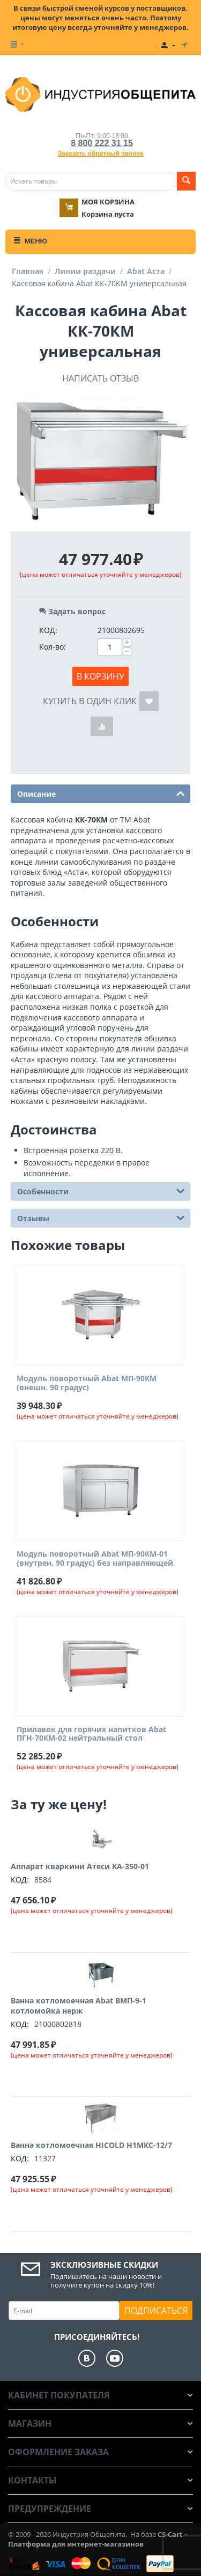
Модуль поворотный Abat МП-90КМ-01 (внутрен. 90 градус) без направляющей (95, 1559)
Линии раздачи (85, 271)
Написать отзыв (100, 378)
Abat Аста (146, 271)
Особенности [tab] (101, 1190)
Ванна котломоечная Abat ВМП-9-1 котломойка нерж (78, 2005)
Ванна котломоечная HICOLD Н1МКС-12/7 (91, 2145)
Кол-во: (52, 647)
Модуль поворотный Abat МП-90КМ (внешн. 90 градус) (87, 1383)
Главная (27, 271)
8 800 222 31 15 (102, 143)
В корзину (100, 676)
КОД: (48, 630)
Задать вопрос (72, 611)
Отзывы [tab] (101, 1217)
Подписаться (156, 2310)
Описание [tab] (101, 793)
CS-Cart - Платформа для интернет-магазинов (97, 2539)
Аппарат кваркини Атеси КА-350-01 (80, 1866)
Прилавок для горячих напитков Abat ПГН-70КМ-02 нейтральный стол (91, 1734)
